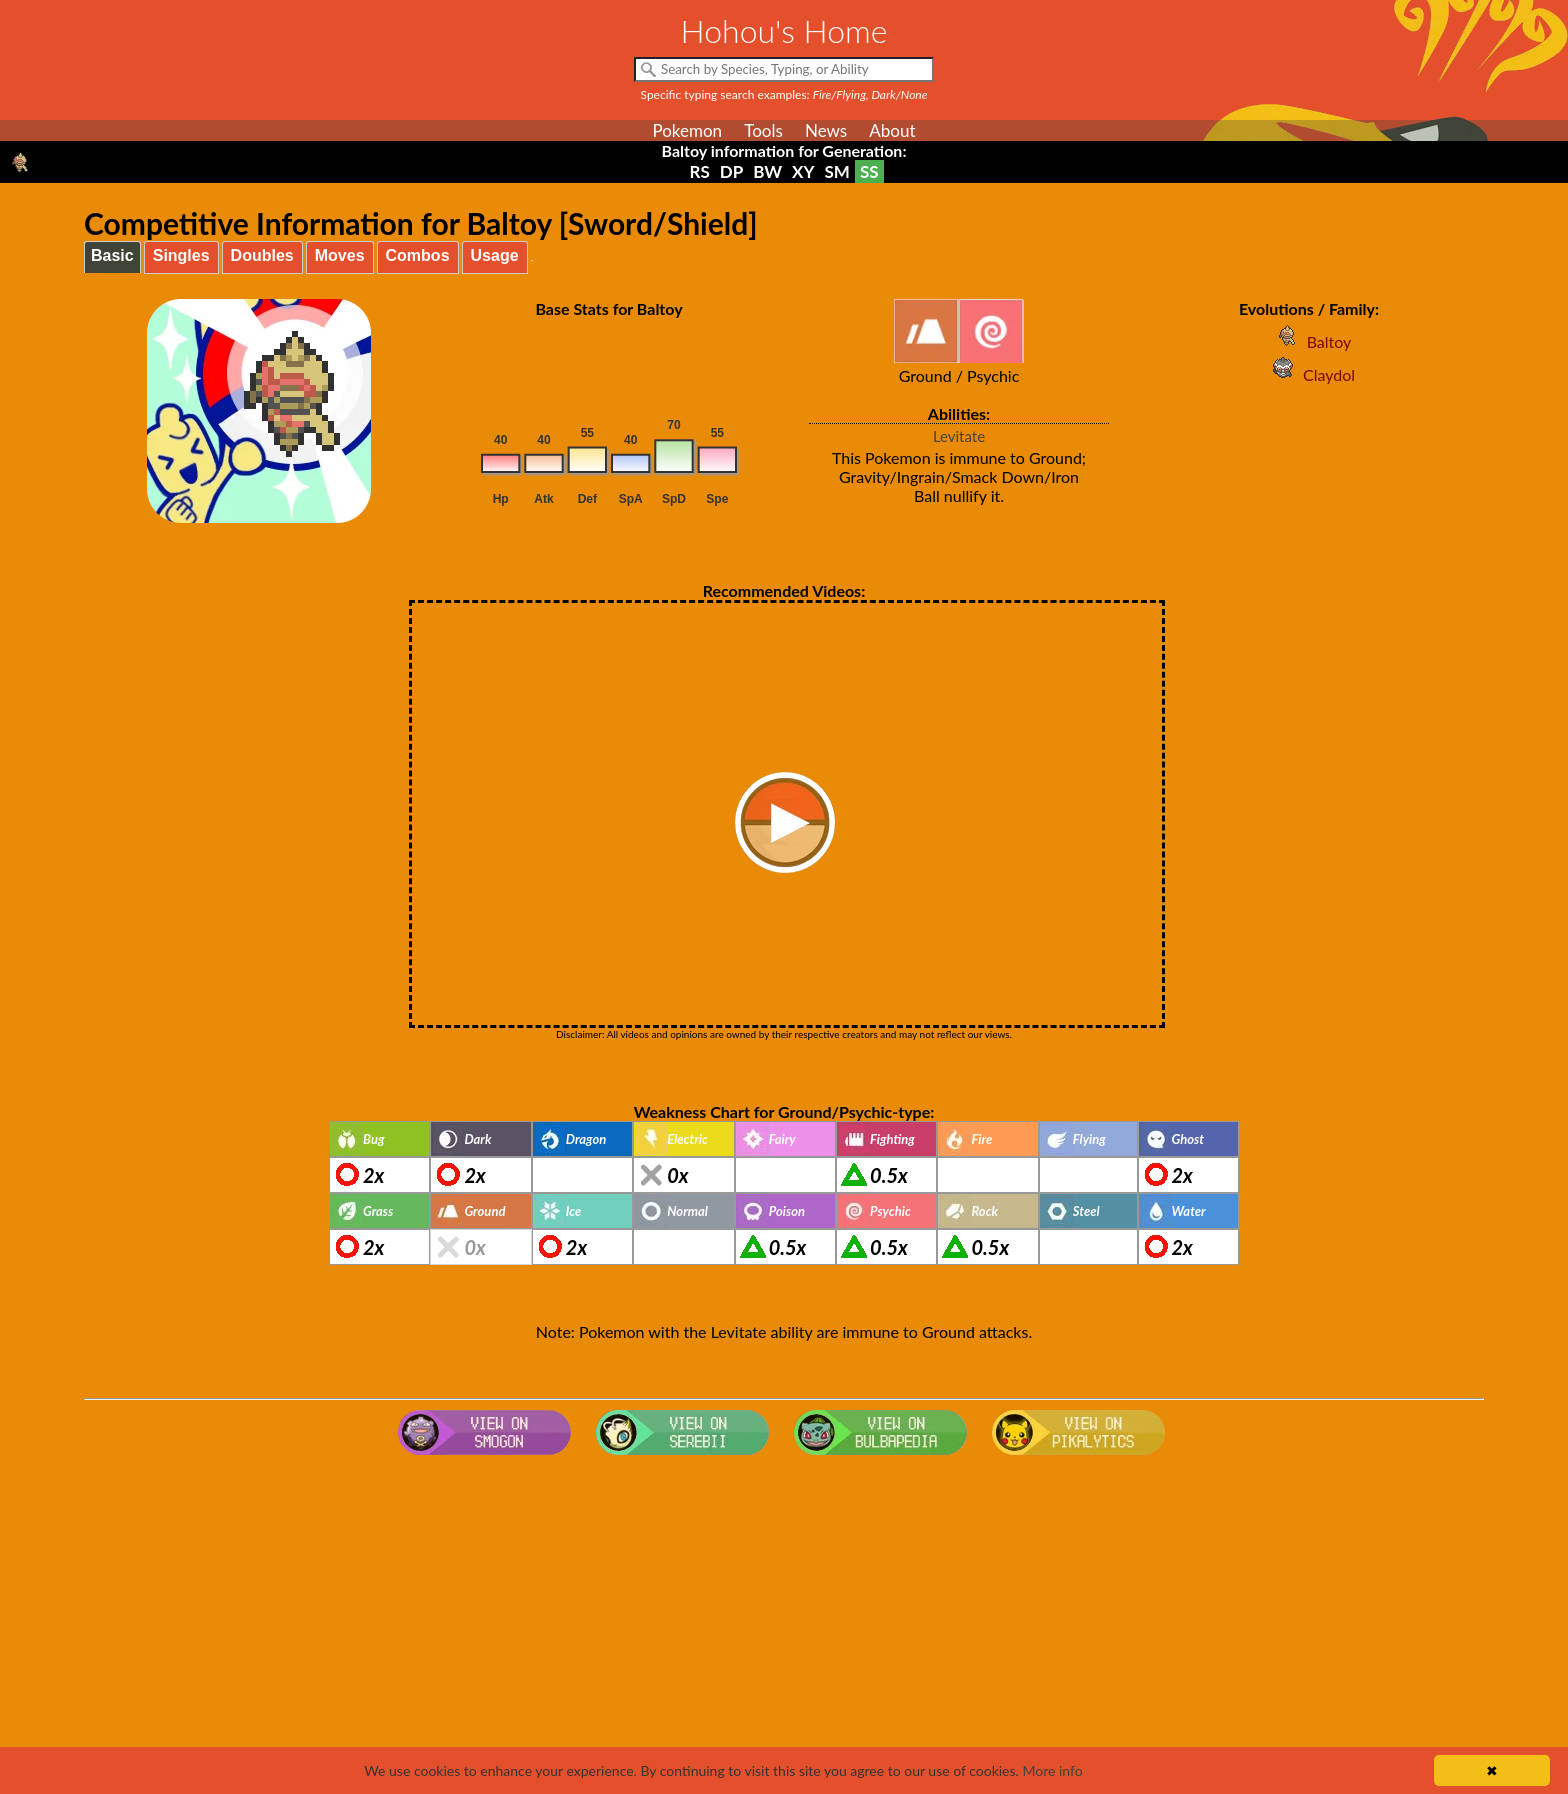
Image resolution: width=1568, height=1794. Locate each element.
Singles (181, 255)
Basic (112, 255)
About (892, 130)
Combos (418, 255)
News (826, 130)
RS (699, 171)
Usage (495, 255)
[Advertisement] (784, 1623)
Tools (763, 130)
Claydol (1309, 374)
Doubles (262, 255)
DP (731, 171)
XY (803, 171)
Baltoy (1309, 341)
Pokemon (687, 130)
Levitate (959, 436)
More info (1052, 1770)
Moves (340, 255)
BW (767, 171)
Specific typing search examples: (784, 94)
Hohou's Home (784, 30)
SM (837, 171)
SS (869, 171)
